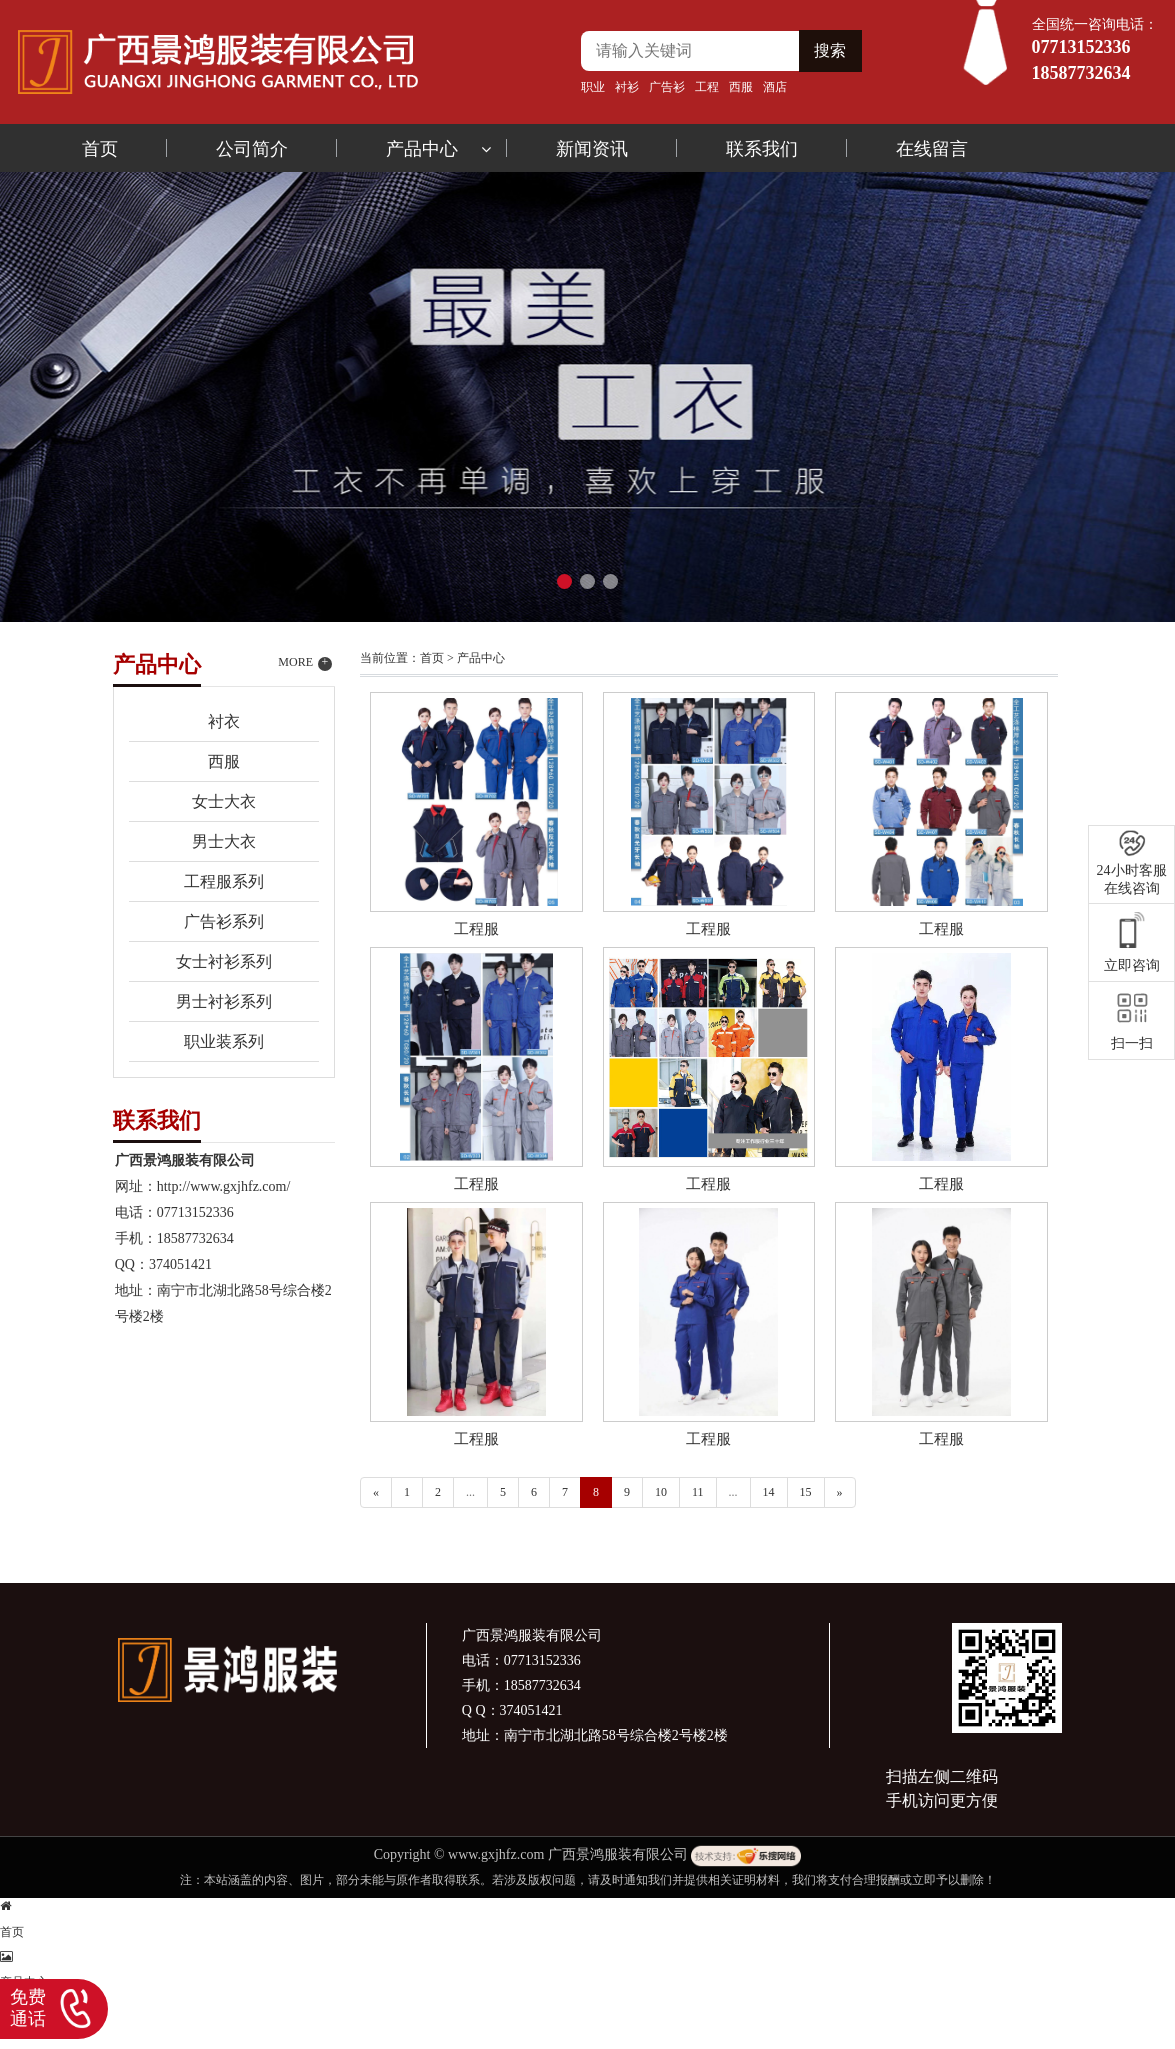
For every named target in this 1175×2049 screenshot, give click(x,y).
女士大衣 (224, 801)
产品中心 (422, 149)
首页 (100, 149)
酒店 (775, 87)
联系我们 (762, 149)
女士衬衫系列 (224, 961)
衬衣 (224, 721)
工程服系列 (224, 881)
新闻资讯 (592, 149)
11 (698, 1492)
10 (661, 1492)
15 (806, 1492)
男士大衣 (224, 841)
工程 (707, 87)
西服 (741, 87)
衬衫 (627, 87)
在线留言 (932, 149)
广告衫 (667, 87)
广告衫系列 (224, 921)
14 (769, 1492)
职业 (593, 87)
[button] (564, 581)
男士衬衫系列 (224, 1001)
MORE (305, 663)
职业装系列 (224, 1041)
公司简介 (252, 149)
